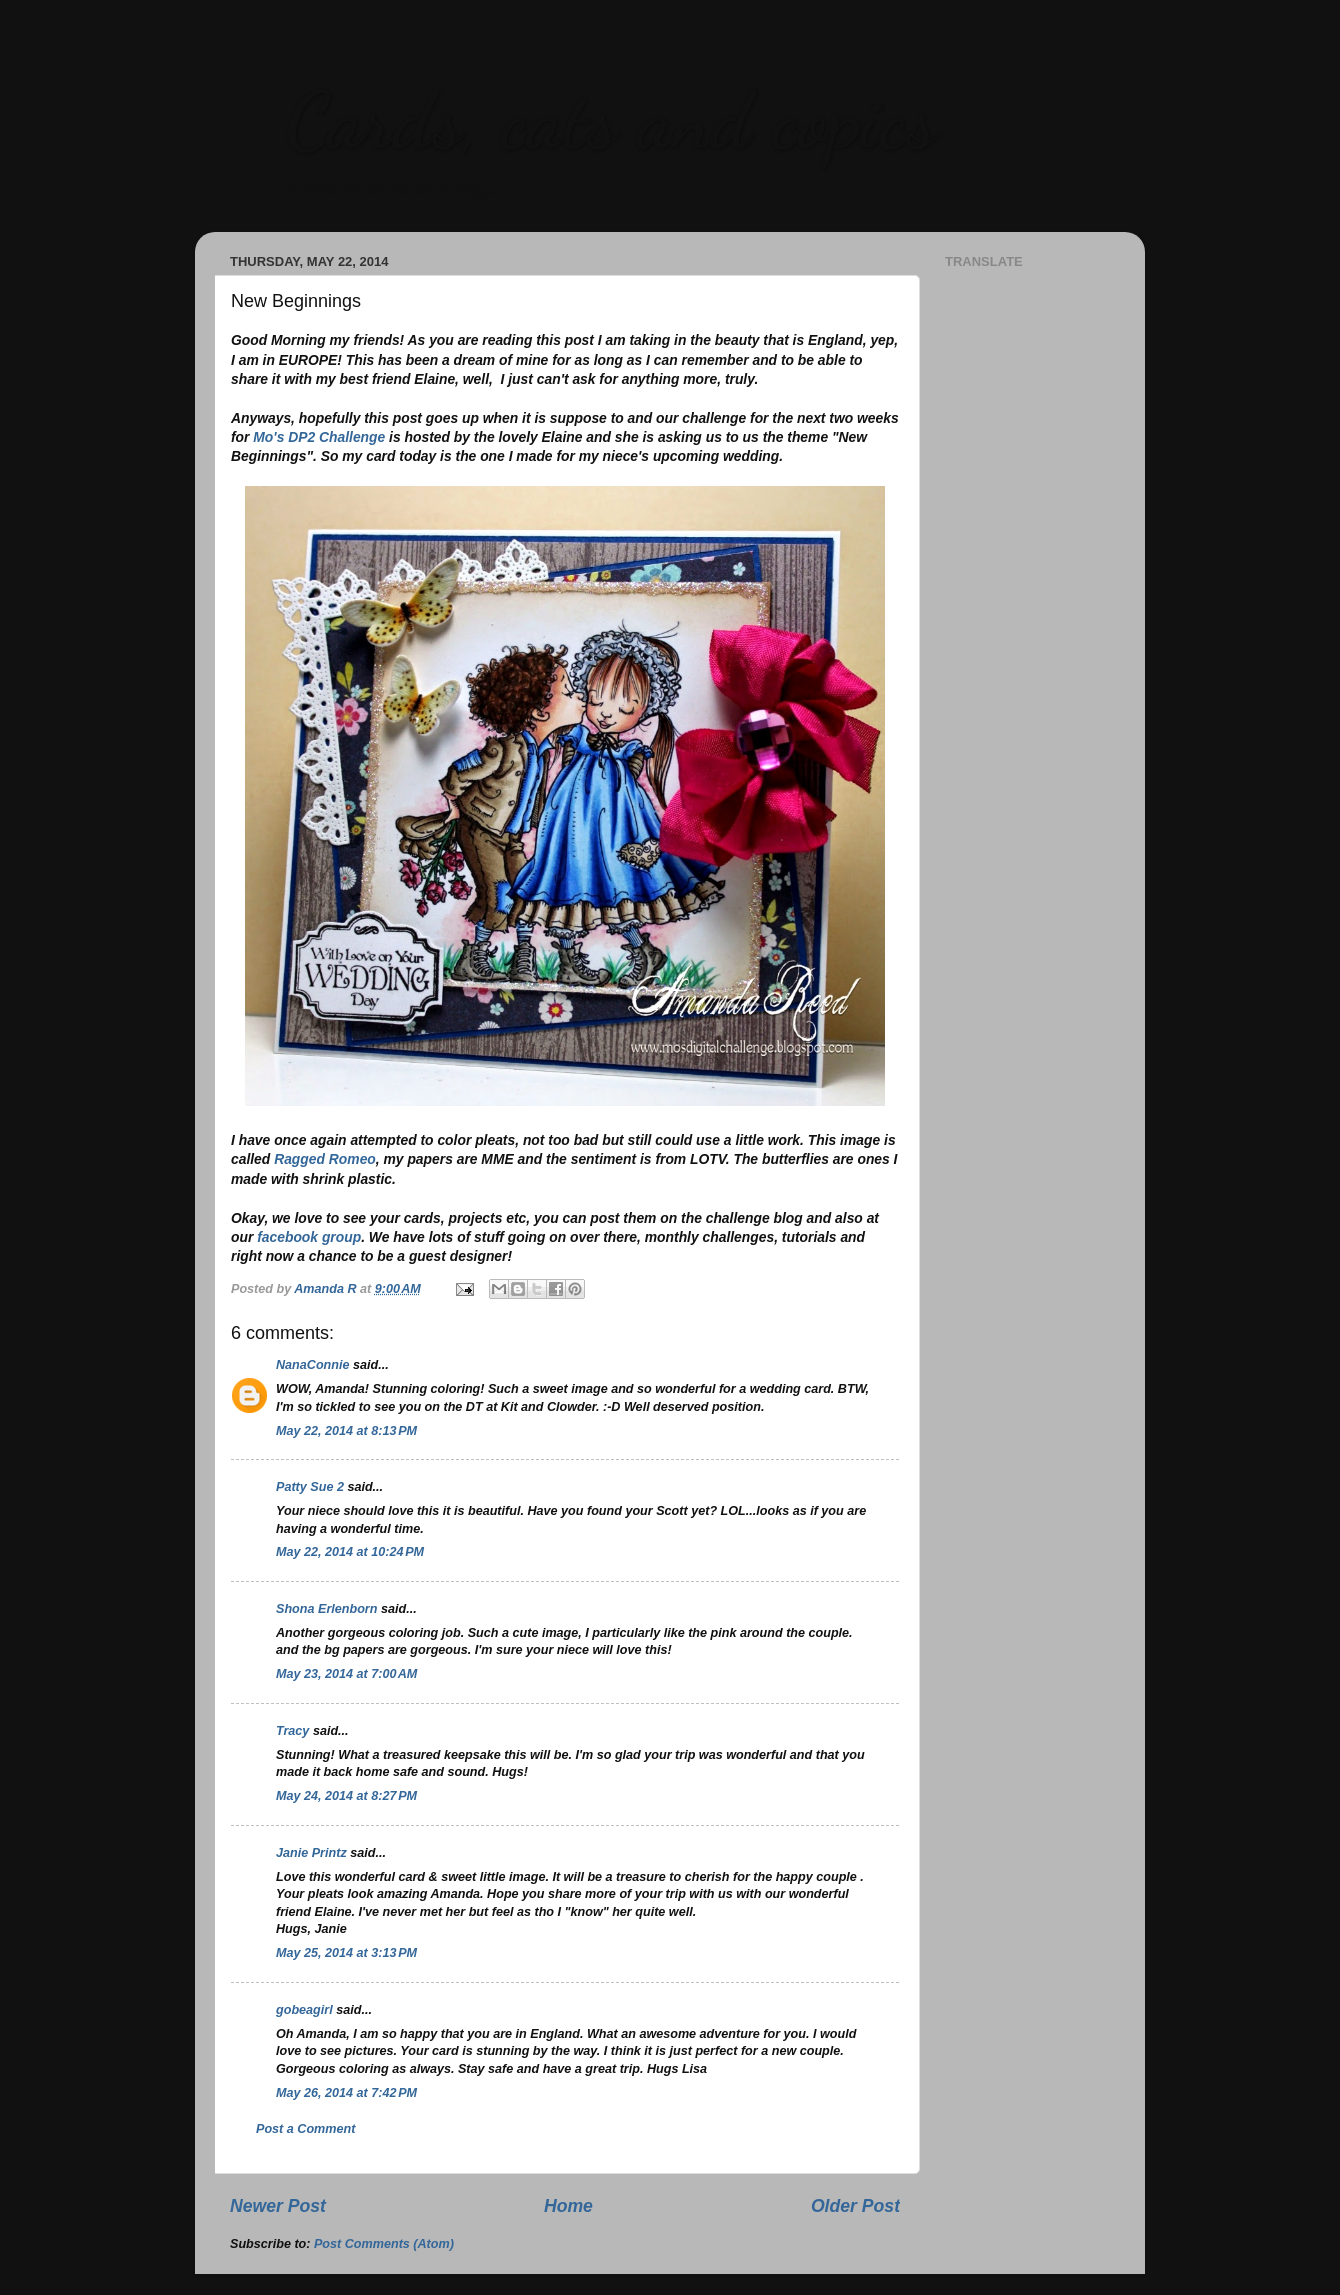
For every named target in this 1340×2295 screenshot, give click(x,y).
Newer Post (278, 2206)
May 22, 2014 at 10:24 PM (350, 1552)
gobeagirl (304, 2010)
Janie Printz (311, 1853)
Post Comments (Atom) (384, 2244)
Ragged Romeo (325, 1159)
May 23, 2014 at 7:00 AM (346, 1674)
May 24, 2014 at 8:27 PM (346, 1796)
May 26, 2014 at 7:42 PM (346, 2093)
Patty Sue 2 (310, 1487)
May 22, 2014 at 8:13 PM (346, 1431)
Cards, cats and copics (610, 120)
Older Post (855, 2206)
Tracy (292, 1731)
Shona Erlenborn (326, 1609)
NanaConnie (312, 1365)
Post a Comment (305, 2129)
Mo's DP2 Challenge (319, 437)
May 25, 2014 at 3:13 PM (346, 1953)
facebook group (309, 1237)
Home (568, 2206)
